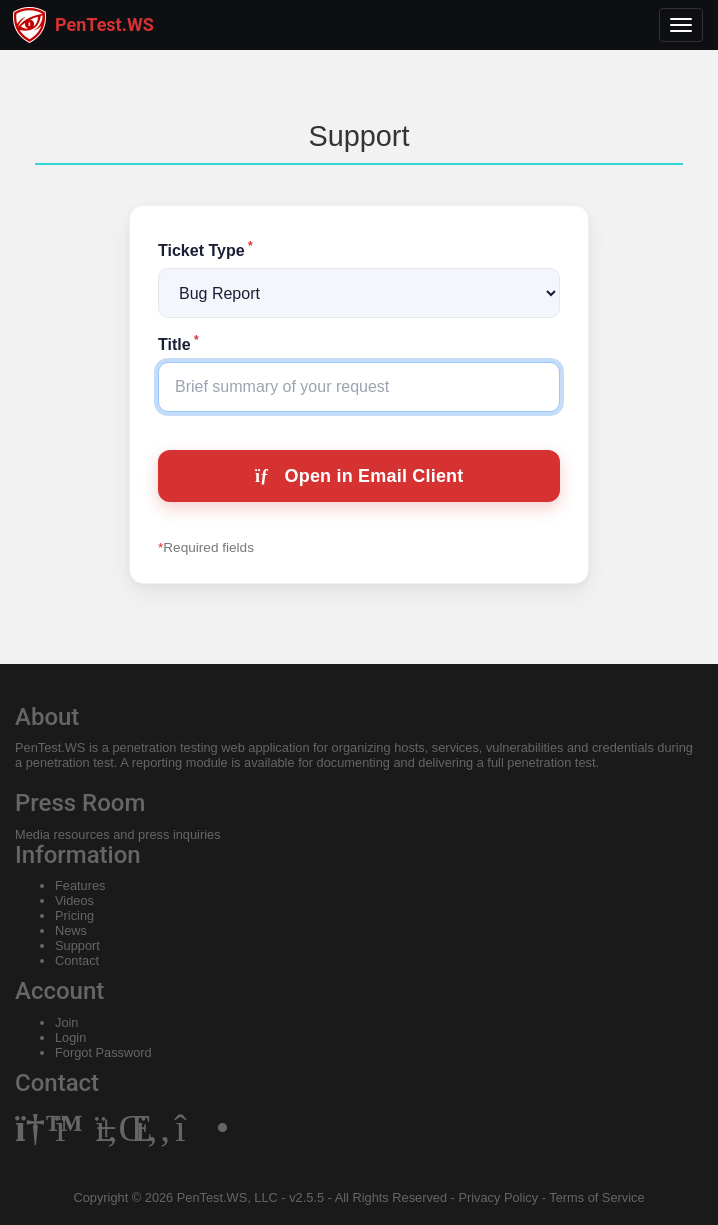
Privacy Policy (498, 1197)
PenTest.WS (50, 747)
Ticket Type (205, 250)
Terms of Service (596, 1197)
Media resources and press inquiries (118, 834)
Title (178, 344)
